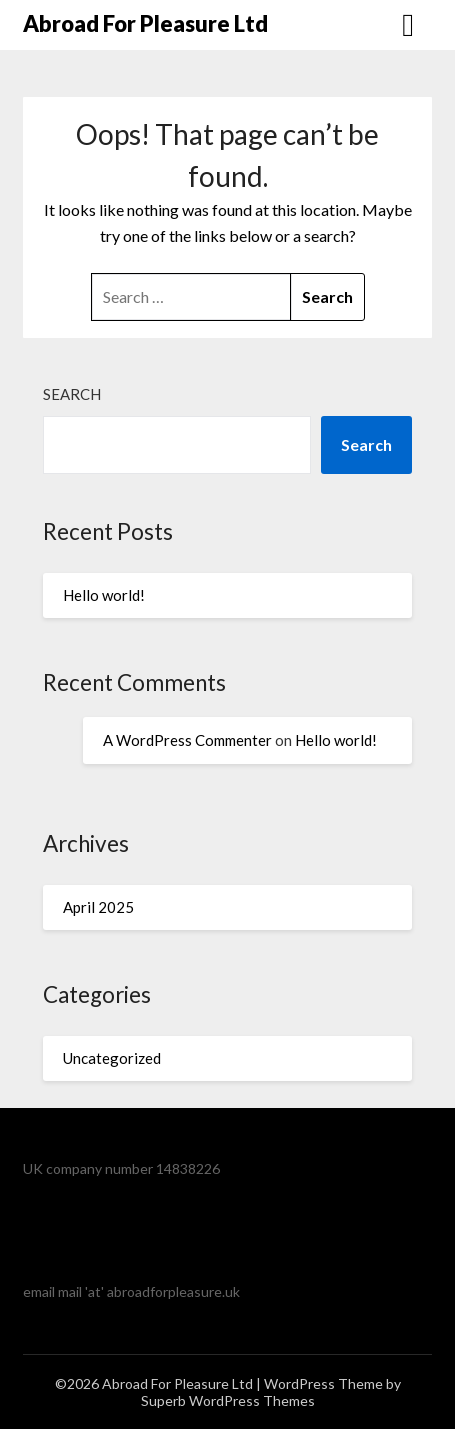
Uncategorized (112, 1058)
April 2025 (98, 907)
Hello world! (104, 595)
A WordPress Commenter (187, 740)
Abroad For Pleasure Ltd (145, 23)
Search (72, 394)
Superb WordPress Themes (228, 1400)
